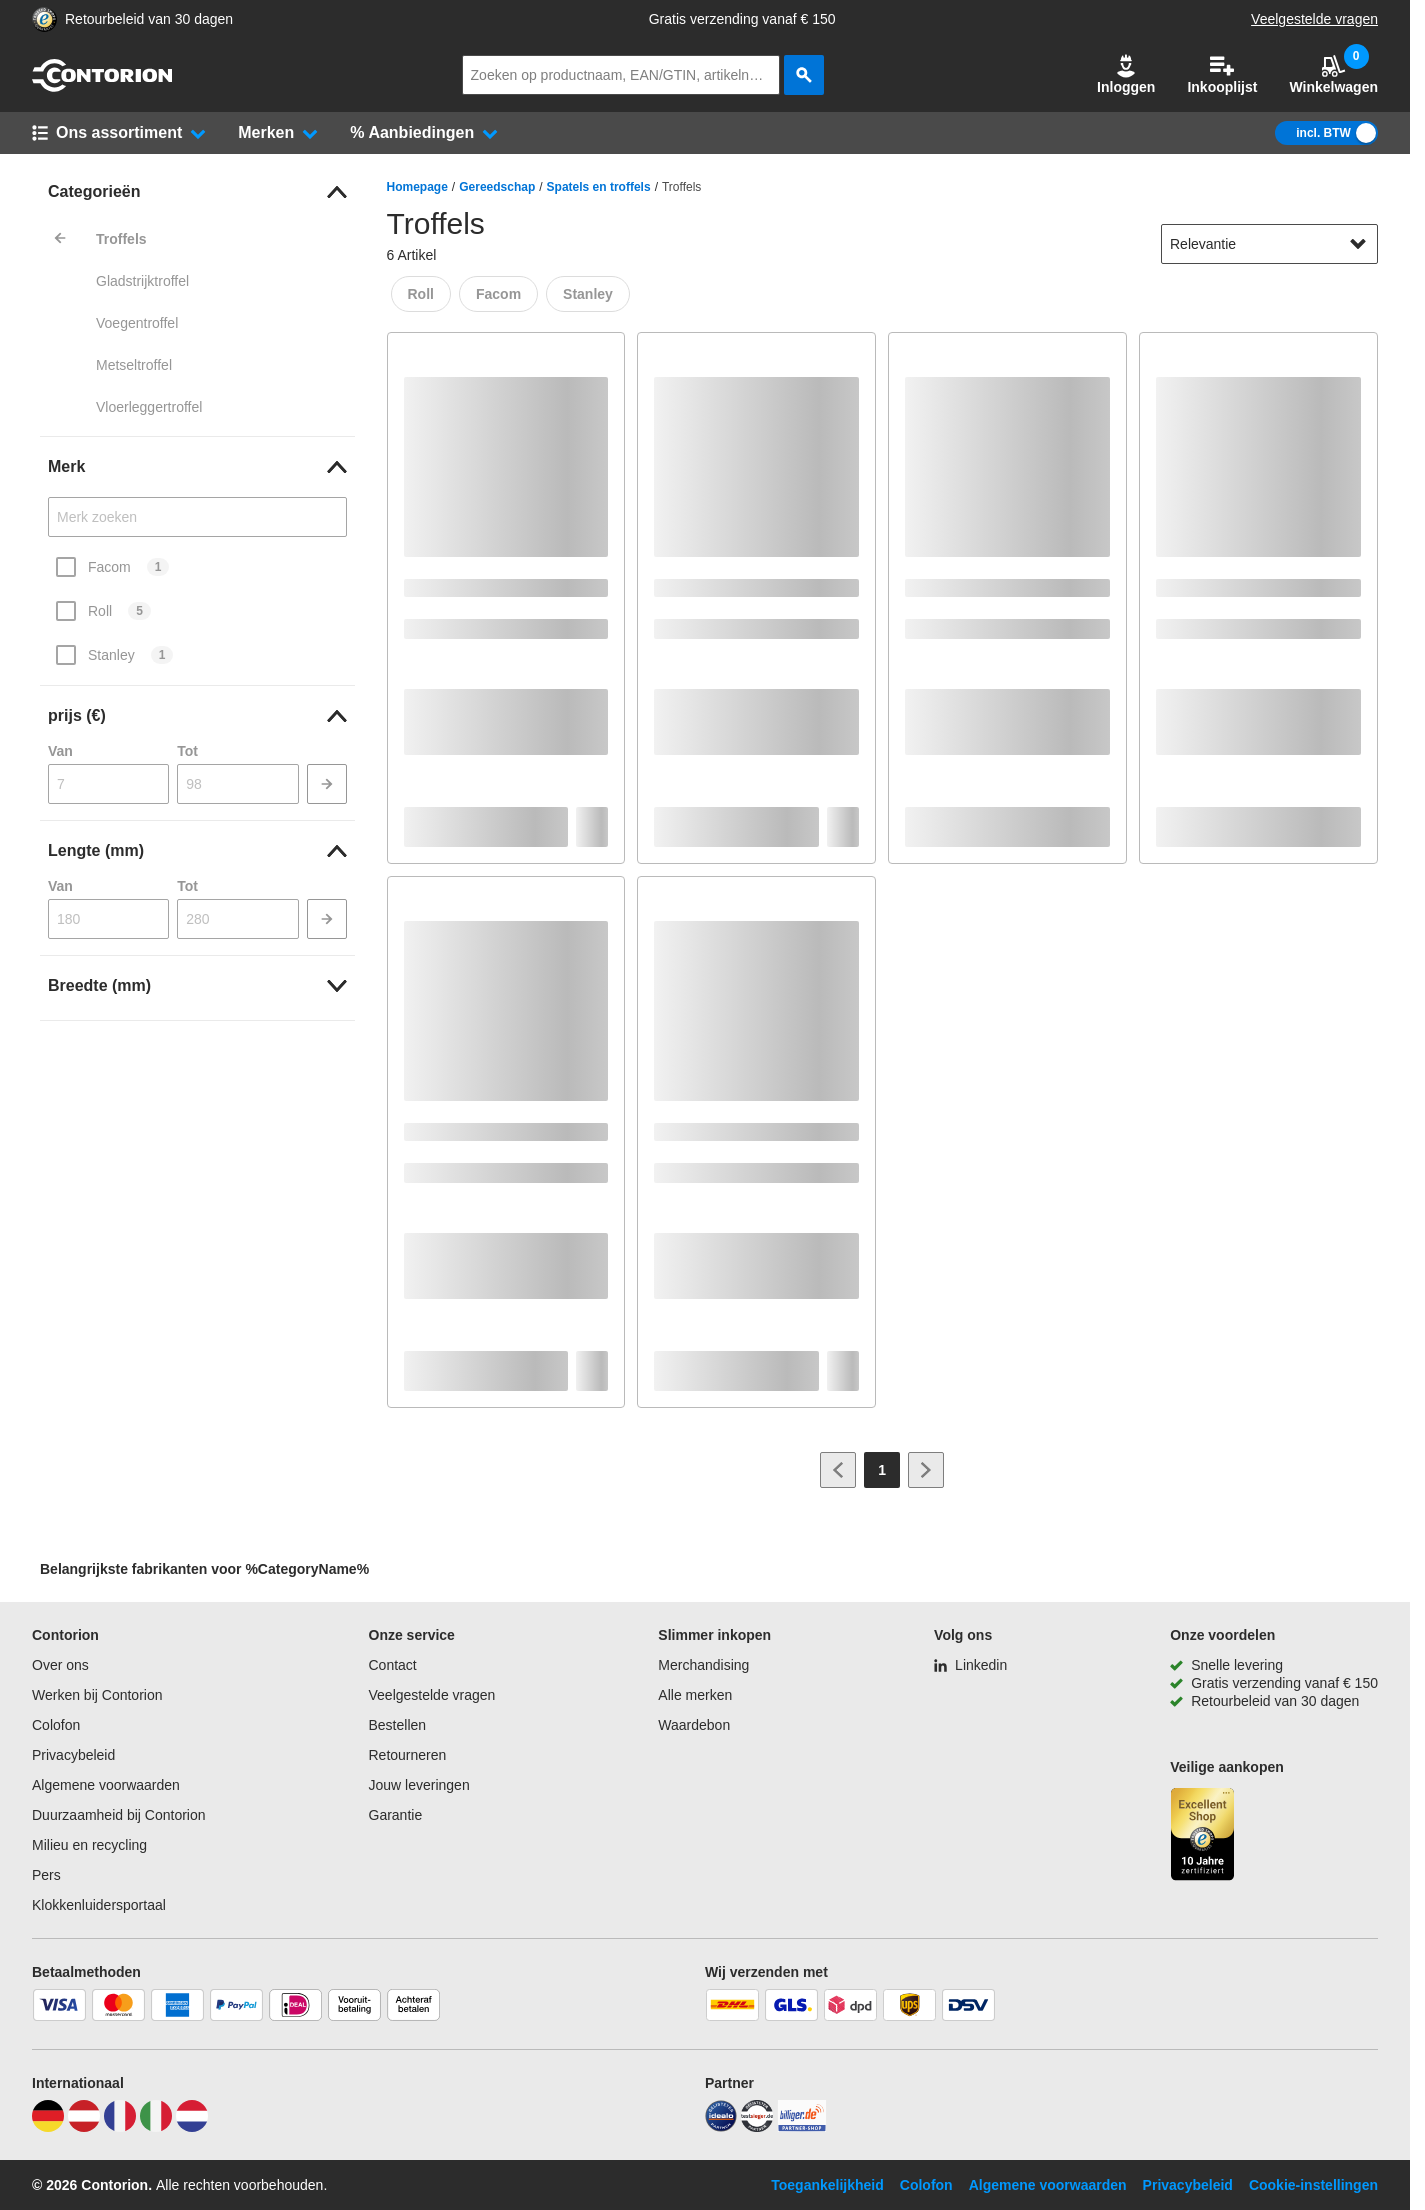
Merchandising (703, 1665)
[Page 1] (882, 1470)
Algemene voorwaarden (106, 1785)
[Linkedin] (970, 1665)
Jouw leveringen (419, 1785)
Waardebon (694, 1725)
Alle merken (695, 1695)
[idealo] (721, 2127)
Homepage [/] (417, 187)
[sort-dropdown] (1269, 244)
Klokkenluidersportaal (99, 1905)
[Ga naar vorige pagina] (838, 1470)
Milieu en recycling (89, 1845)
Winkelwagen (1333, 74)
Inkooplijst (1222, 74)
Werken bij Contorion (97, 1695)
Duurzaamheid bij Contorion (119, 1815)
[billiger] (802, 2127)
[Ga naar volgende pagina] (926, 1470)
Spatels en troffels (599, 187)
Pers (46, 1875)
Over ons (60, 1665)
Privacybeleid (73, 1755)
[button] (1126, 75)
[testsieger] (757, 2127)
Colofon (56, 1725)
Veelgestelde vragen (1314, 19)
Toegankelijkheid (827, 2185)
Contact (393, 1665)
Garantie (396, 1815)
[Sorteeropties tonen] (1358, 244)
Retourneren (408, 1755)
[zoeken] (804, 75)
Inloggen (1126, 74)
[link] (197, 192)
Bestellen (398, 1725)
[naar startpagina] (102, 87)
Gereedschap (497, 187)
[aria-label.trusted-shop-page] (44, 19)
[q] (621, 75)
